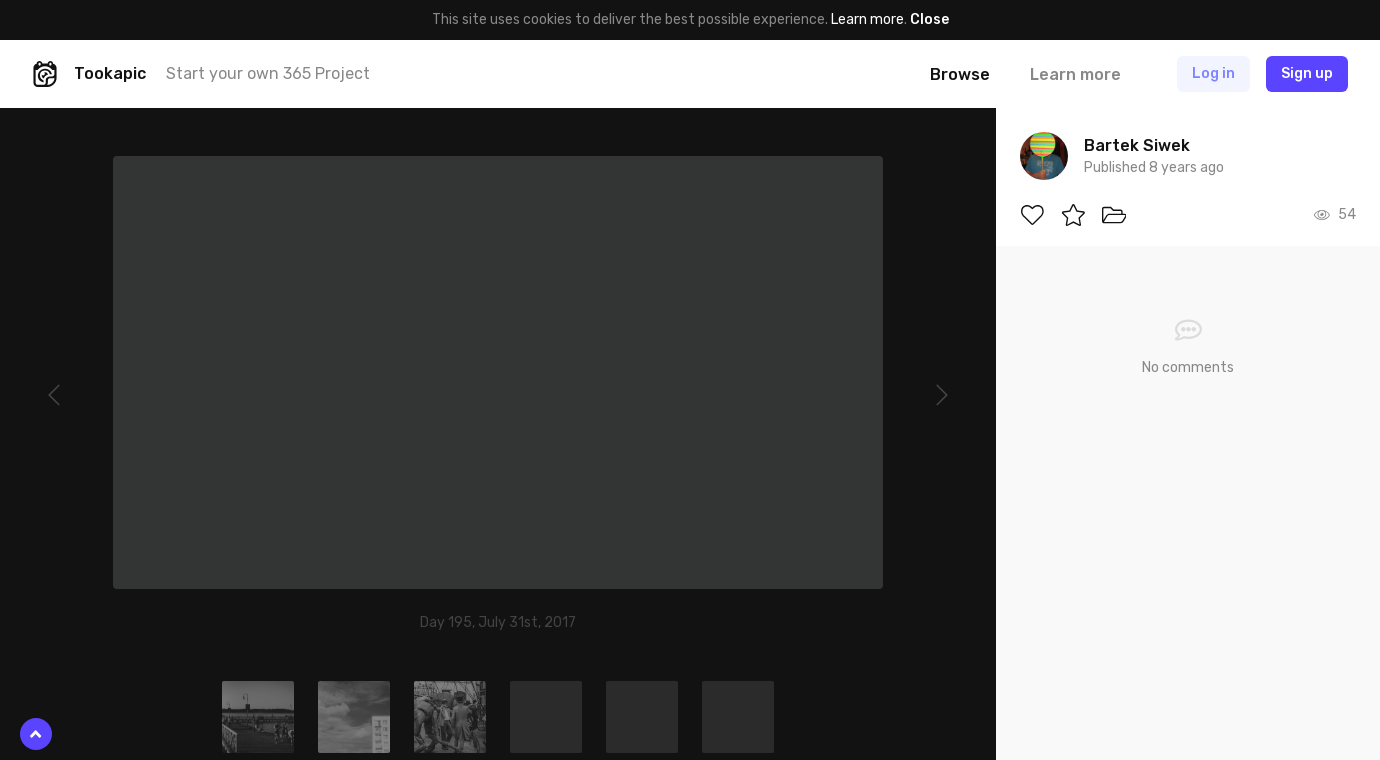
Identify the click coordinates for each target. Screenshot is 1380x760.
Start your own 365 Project (268, 73)
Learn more (867, 19)
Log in (1213, 73)
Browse (960, 74)
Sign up (1307, 73)
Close (929, 19)
